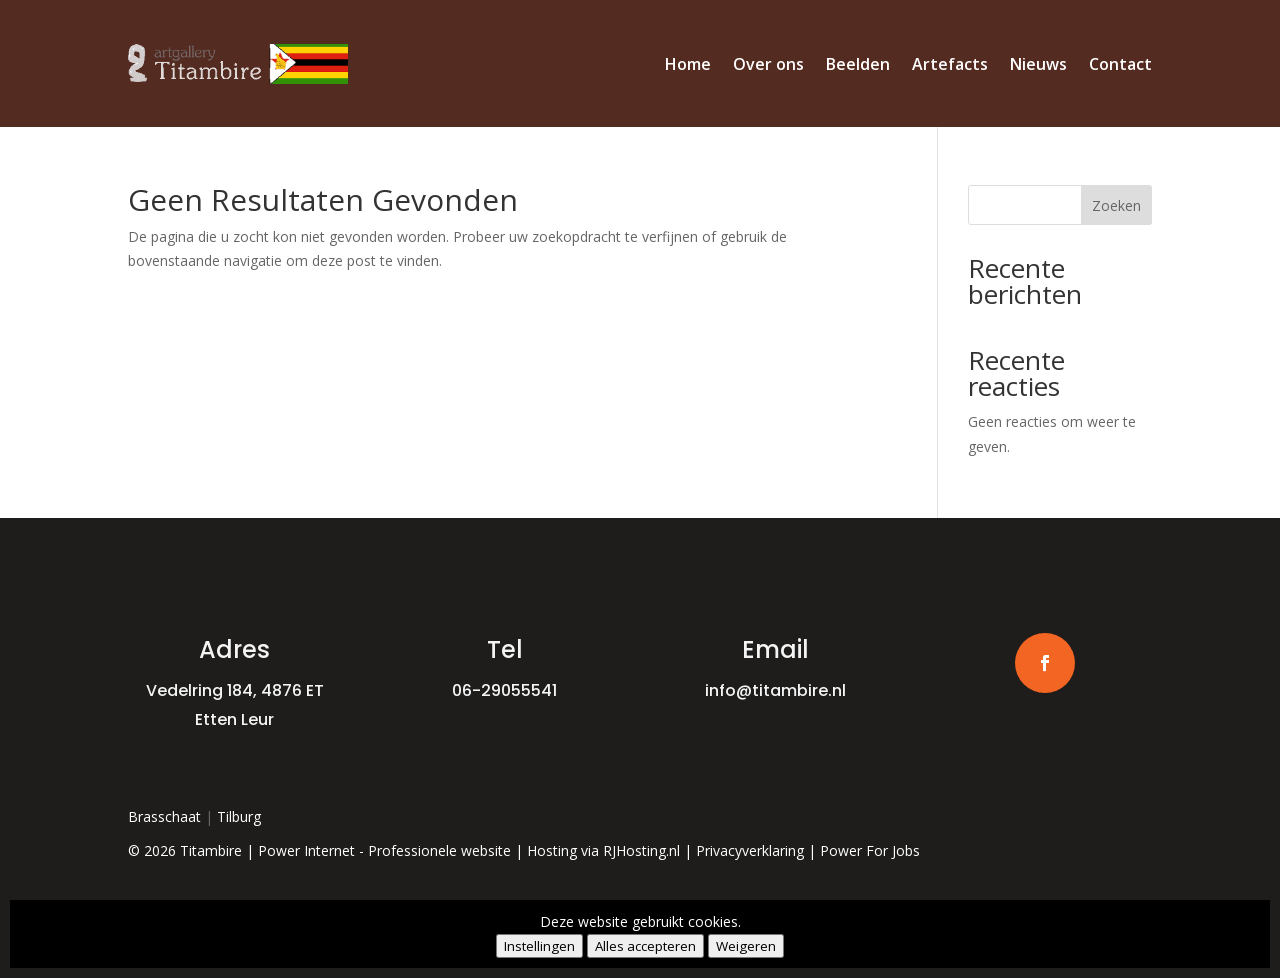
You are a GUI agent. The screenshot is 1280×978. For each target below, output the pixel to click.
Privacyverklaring (750, 850)
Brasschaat (164, 816)
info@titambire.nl (775, 690)
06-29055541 (504, 690)
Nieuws (1038, 64)
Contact (1120, 64)
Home (688, 64)
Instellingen (539, 946)
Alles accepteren (645, 946)
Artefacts (950, 64)
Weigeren (746, 946)
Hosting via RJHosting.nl (603, 850)
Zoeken (1116, 205)
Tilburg (239, 816)
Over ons (768, 64)
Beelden (858, 64)
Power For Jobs (870, 850)
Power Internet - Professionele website (384, 850)
